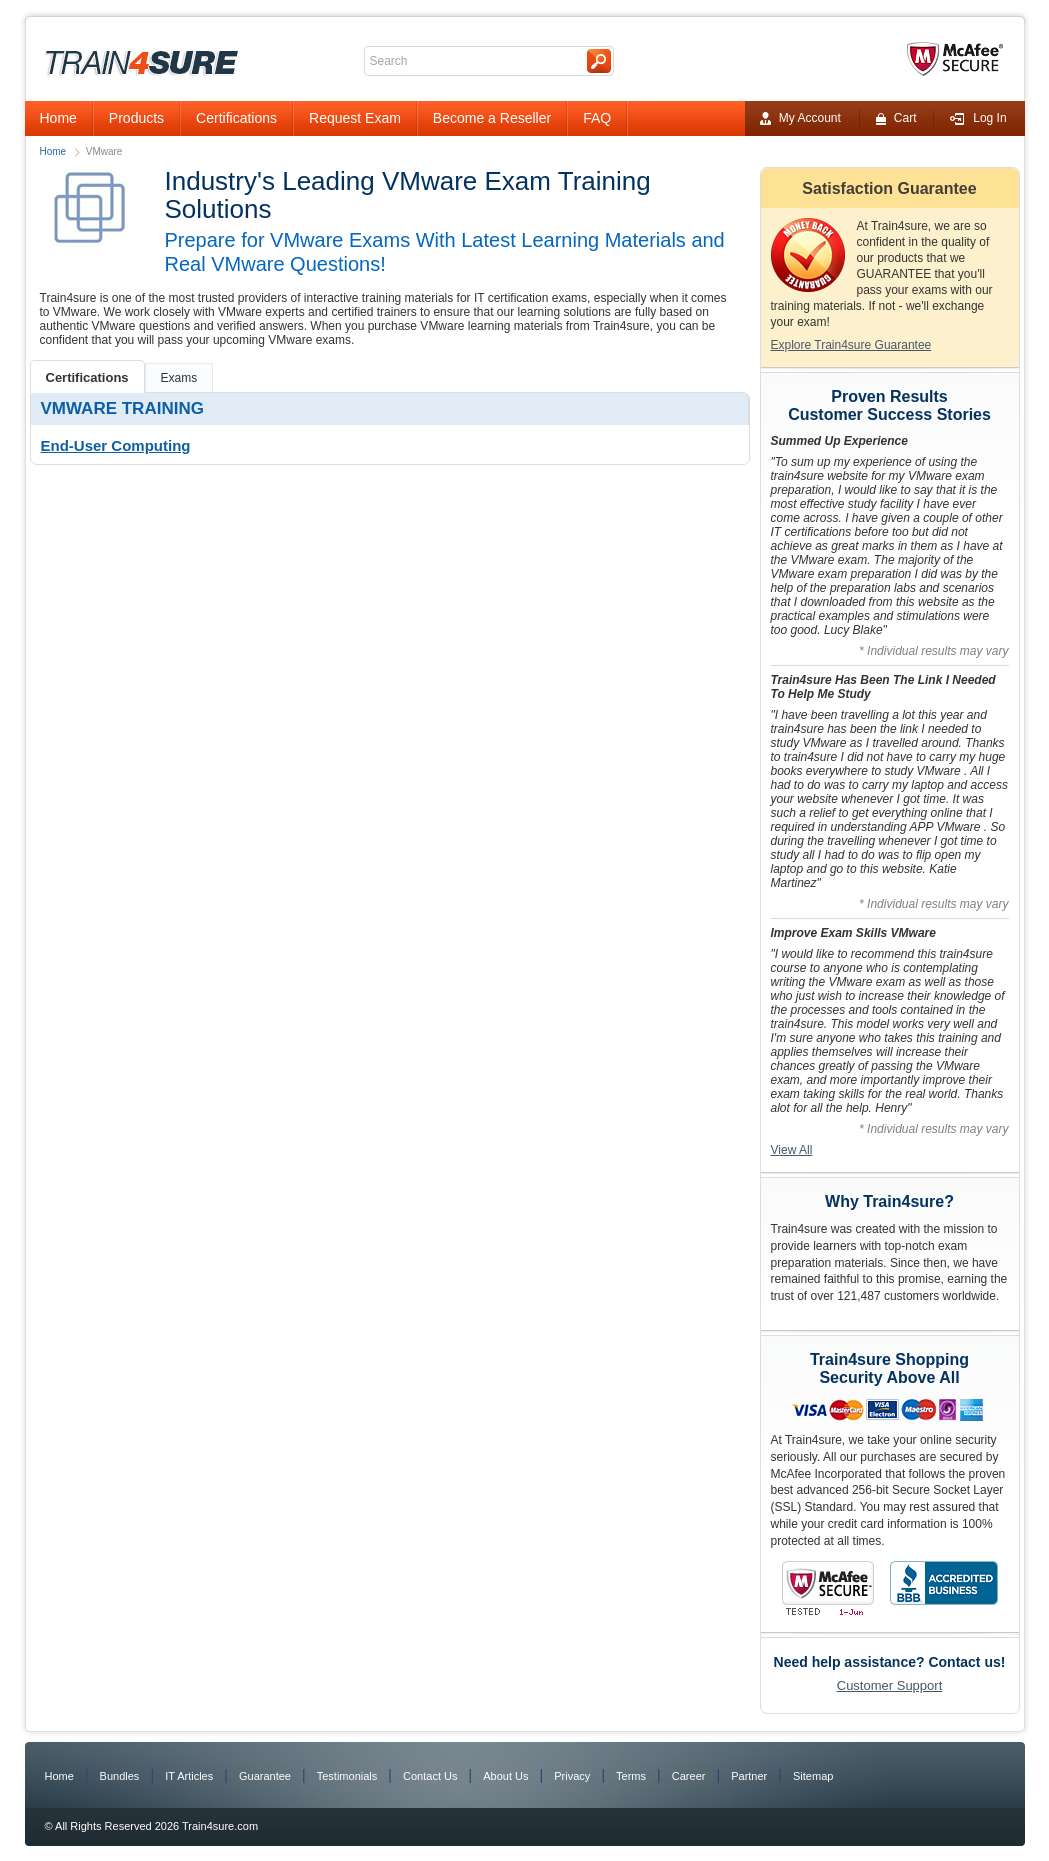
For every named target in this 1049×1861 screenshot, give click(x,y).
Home (58, 118)
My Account (800, 118)
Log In (978, 118)
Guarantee (265, 1776)
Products (136, 118)
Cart (896, 118)
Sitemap (813, 1776)
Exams (179, 378)
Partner (749, 1776)
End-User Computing (116, 445)
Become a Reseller (492, 118)
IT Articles (189, 1776)
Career (689, 1776)
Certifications (236, 118)
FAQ (597, 118)
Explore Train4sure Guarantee (851, 345)
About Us (505, 1776)
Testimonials (347, 1776)
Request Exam (355, 118)
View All (792, 1150)
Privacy (572, 1776)
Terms (631, 1776)
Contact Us (430, 1776)
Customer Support (890, 1685)
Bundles (120, 1776)
